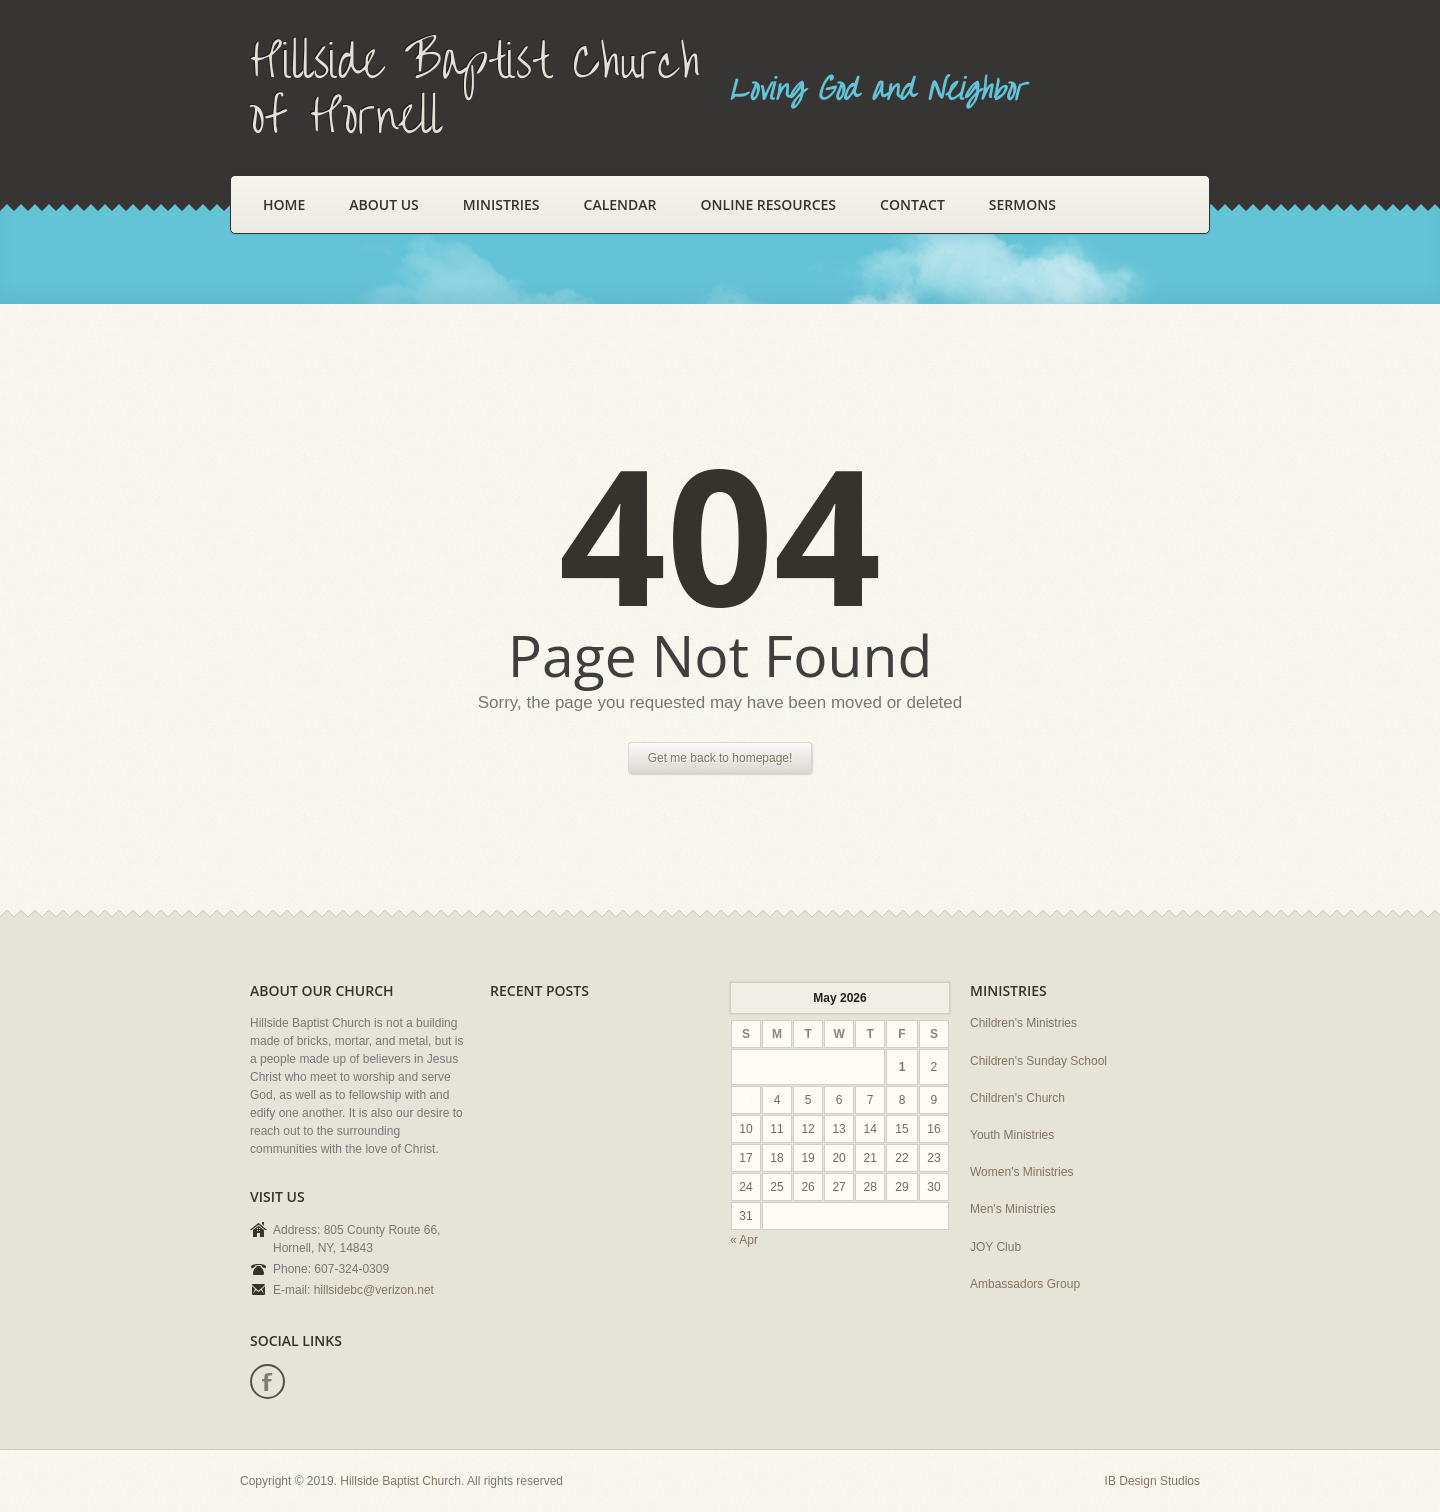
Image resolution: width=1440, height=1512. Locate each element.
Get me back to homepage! (720, 758)
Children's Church (1017, 1098)
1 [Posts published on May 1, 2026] (902, 1067)
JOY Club (995, 1247)
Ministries (501, 204)
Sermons (1022, 204)
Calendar (620, 204)
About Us (384, 204)
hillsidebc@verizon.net (374, 1290)
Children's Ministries (1023, 1023)
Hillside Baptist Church (400, 1481)
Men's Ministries (1013, 1209)
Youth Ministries (1012, 1135)
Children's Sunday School (1038, 1061)
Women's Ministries (1021, 1172)
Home (284, 204)
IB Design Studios (1152, 1481)
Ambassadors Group (1025, 1284)
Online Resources (768, 204)
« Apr (744, 1240)
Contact (912, 204)
